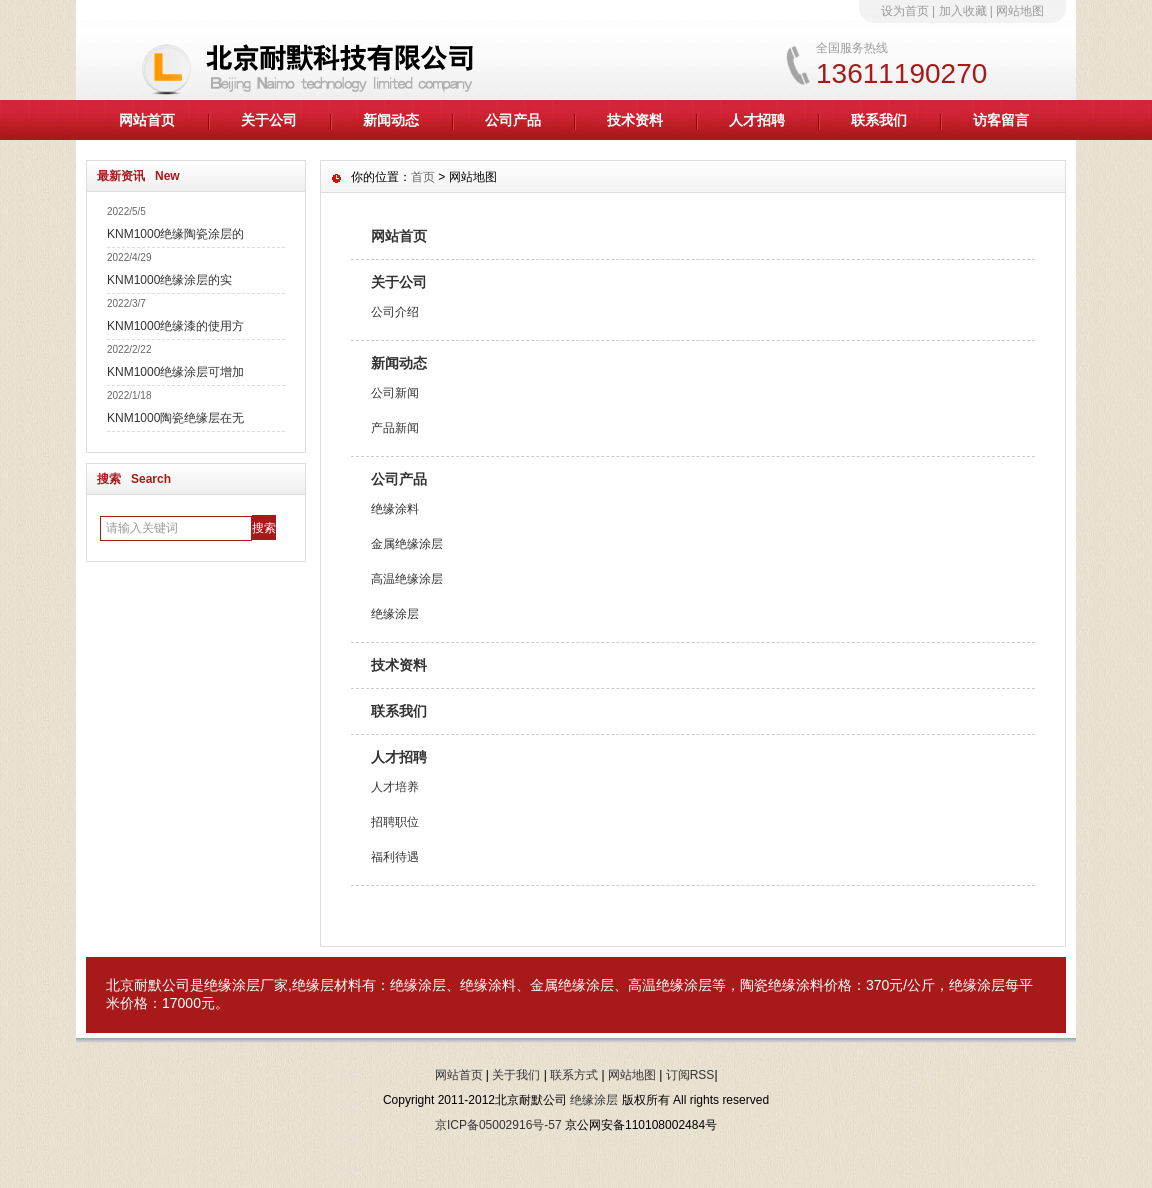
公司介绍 (395, 312)
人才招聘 (757, 120)
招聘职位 (395, 822)
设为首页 (905, 11)
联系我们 (879, 120)
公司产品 (513, 120)
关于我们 (516, 1075)
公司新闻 (395, 393)
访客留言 (1001, 120)
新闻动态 (391, 120)
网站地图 (1020, 11)
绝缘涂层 (395, 614)
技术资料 (635, 120)
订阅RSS (690, 1075)
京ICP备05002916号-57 (498, 1125)
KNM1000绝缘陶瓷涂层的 (175, 234)
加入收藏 (963, 11)
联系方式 (574, 1075)
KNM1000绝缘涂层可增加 (175, 372)
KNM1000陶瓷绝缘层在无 (175, 418)
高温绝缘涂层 (407, 579)
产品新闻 (395, 428)
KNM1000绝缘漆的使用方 (175, 326)
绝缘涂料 (395, 509)
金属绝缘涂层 (407, 544)
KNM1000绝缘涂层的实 (169, 280)
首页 (423, 177)
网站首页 (147, 120)
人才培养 (395, 787)
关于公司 (269, 120)
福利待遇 (395, 857)
